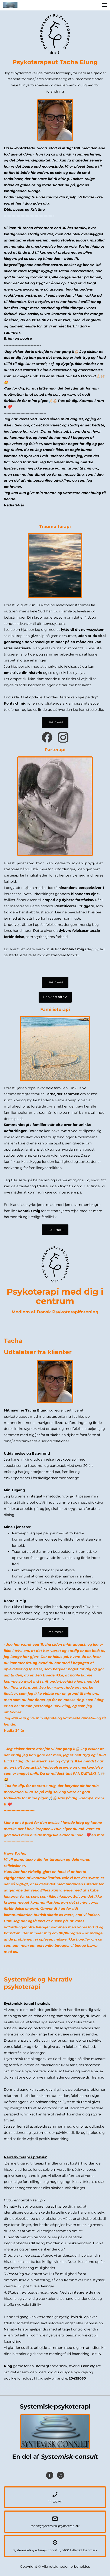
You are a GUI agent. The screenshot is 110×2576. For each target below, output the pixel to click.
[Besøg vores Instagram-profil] (63, 737)
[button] (104, 5)
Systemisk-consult (69, 2456)
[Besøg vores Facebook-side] (47, 737)
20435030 (77, 2378)
